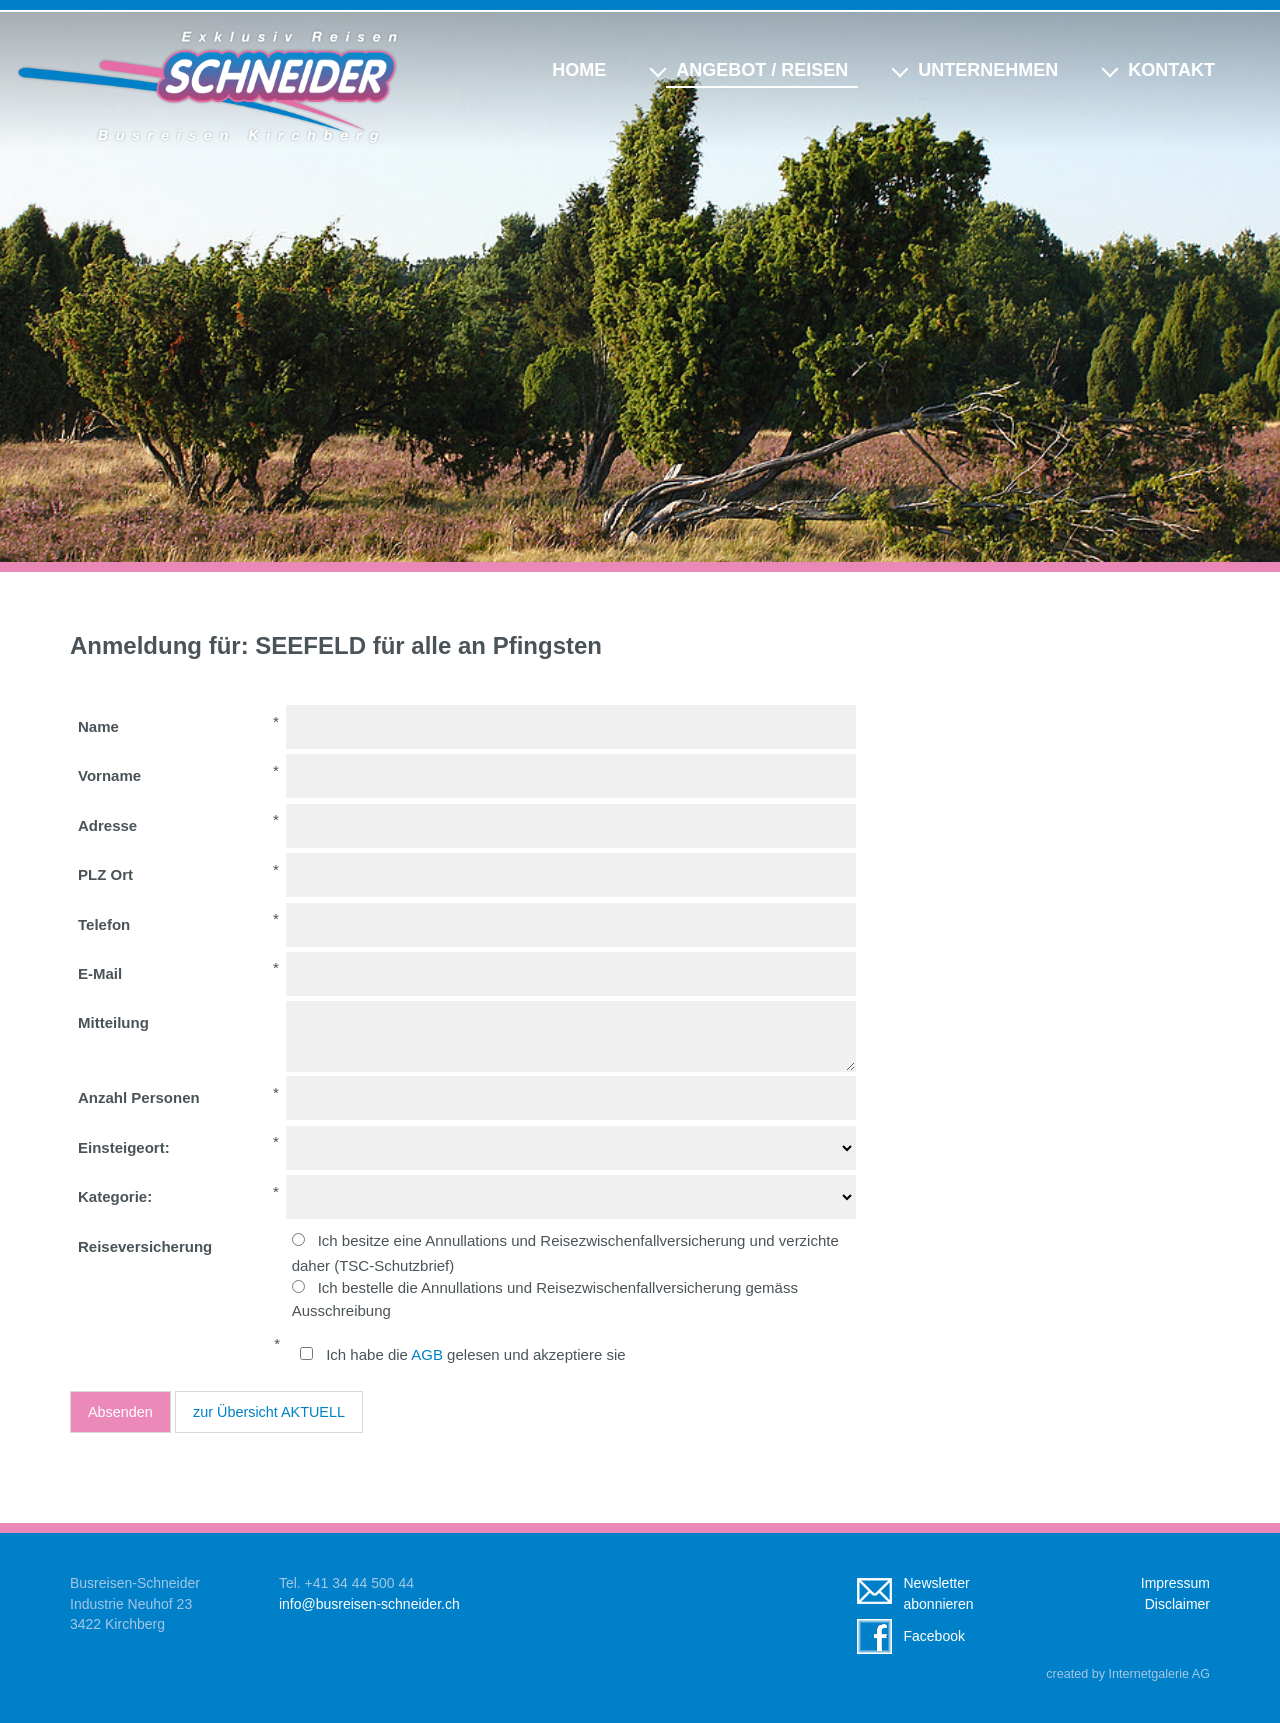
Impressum (1175, 1583)
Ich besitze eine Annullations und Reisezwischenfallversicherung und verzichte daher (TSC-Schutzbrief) (565, 1252)
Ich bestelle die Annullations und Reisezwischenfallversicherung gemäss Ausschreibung (545, 1299)
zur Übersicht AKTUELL (269, 1412)
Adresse (107, 825)
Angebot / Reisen (762, 70)
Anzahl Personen (139, 1097)
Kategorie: (115, 1196)
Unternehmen (988, 70)
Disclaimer (1177, 1604)
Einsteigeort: (124, 1147)
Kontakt (1171, 70)
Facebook (934, 1636)
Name (98, 726)
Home (579, 70)
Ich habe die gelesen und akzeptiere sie (475, 1354)
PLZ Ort (105, 874)
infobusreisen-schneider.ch (369, 1604)
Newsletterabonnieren (939, 1593)
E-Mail (100, 973)
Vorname (109, 775)
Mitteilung (113, 1022)
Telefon (104, 924)
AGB (427, 1354)
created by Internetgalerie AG (1128, 1674)
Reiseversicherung (145, 1246)
